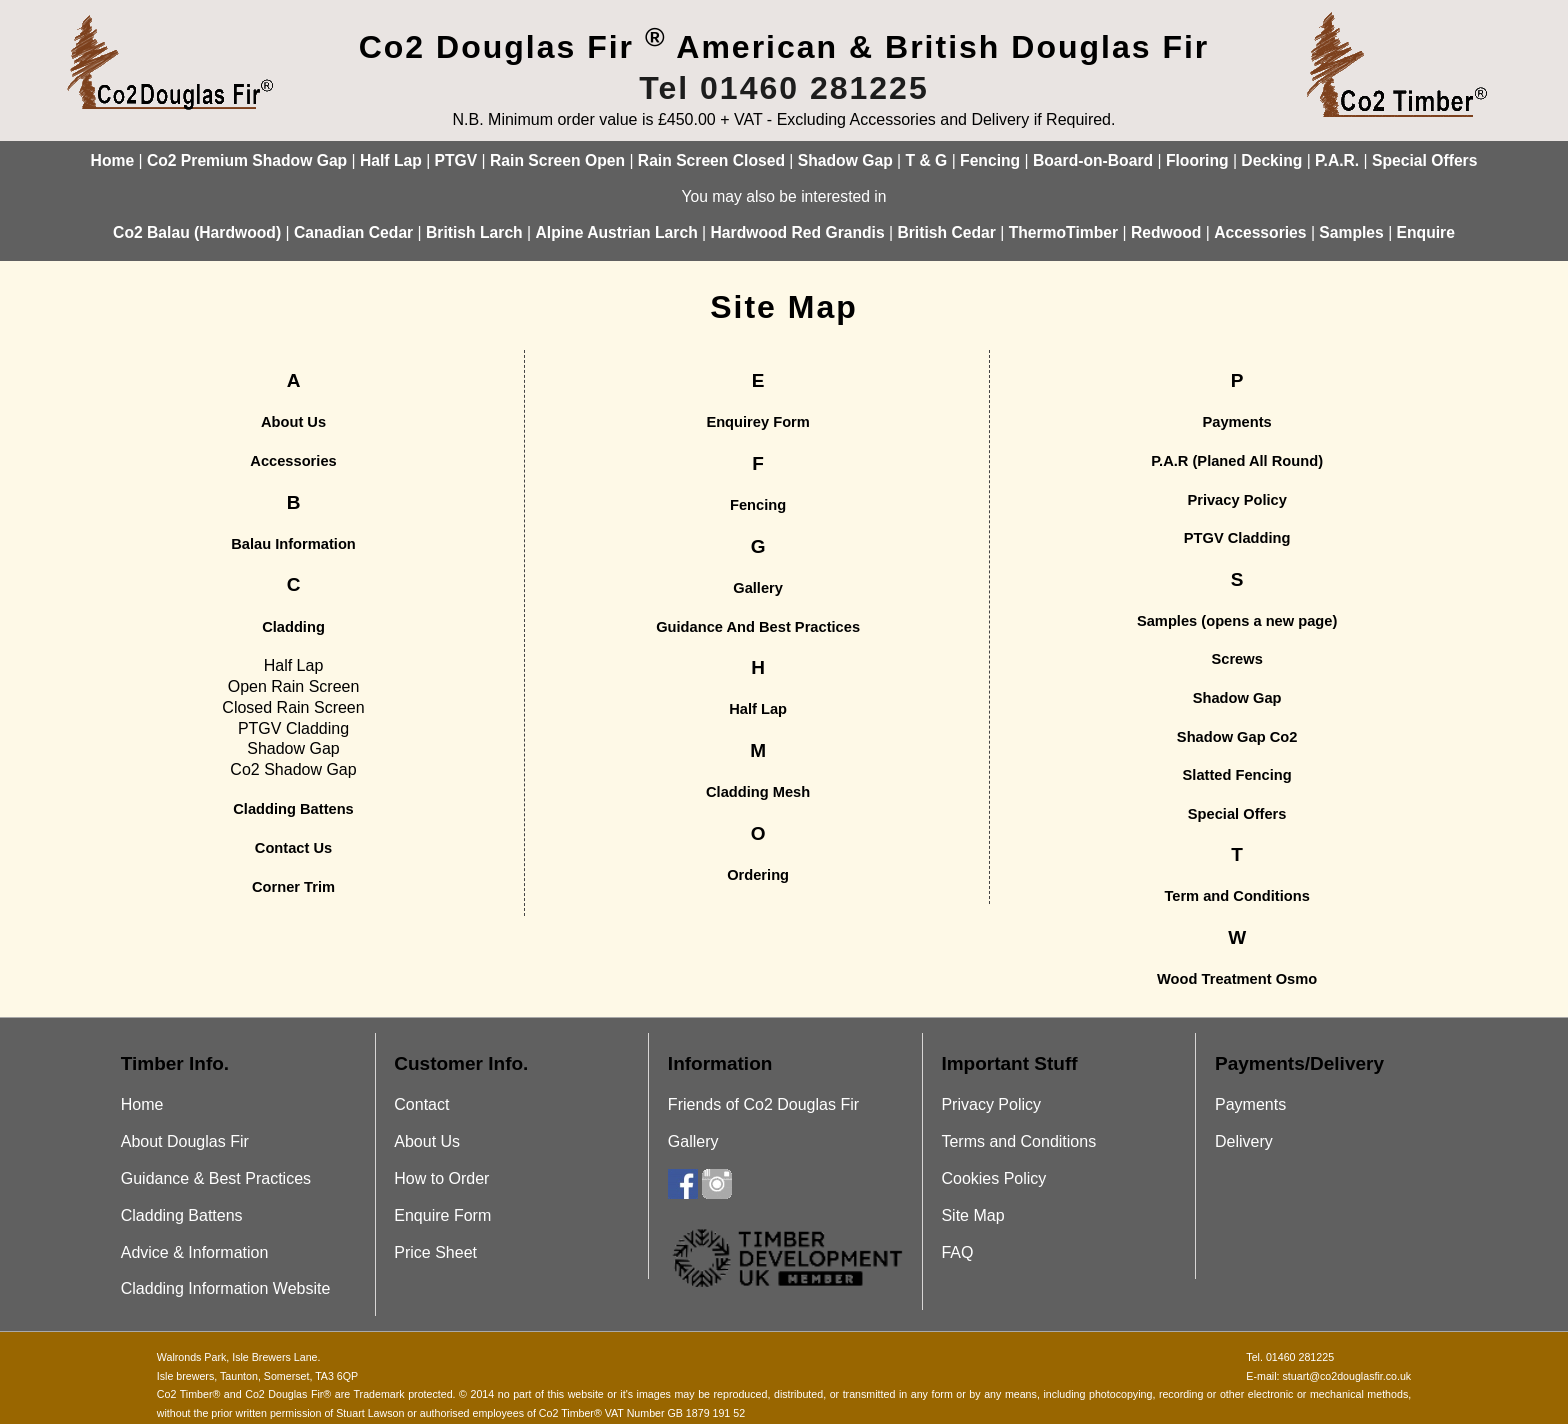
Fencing (990, 160)
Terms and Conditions (1018, 1141)
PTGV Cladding (293, 728)
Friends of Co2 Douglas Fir (763, 1104)
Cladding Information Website (226, 1288)
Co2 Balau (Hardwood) (197, 232)
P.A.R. (1337, 160)
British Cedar (946, 232)
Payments (1250, 1104)
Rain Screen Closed (711, 160)
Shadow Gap (845, 160)
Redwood (1166, 232)
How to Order (441, 1178)
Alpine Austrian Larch (616, 232)
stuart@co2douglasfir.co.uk (1346, 1376)
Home (113, 160)
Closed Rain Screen (293, 707)
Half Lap (391, 160)
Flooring (1197, 160)
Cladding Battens (182, 1215)
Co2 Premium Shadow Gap (247, 160)
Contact (421, 1104)
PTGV (456, 160)
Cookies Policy (993, 1178)
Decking (1271, 160)
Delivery (1244, 1141)
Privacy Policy (991, 1104)
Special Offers (1424, 160)
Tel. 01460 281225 (1290, 1357)
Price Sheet (435, 1252)
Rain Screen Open (557, 160)
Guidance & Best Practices (216, 1178)
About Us (427, 1141)
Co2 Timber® (189, 1394)
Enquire (1426, 232)
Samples (1351, 232)
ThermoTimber (1063, 232)
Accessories (1260, 232)
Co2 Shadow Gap (293, 769)
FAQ (957, 1252)
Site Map (972, 1215)
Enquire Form (442, 1215)
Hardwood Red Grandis (798, 232)
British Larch (474, 232)
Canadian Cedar (353, 232)
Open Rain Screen (294, 686)
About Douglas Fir (185, 1141)
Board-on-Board (1093, 160)
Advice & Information (195, 1252)
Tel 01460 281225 (783, 88)
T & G (927, 160)
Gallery (693, 1141)
